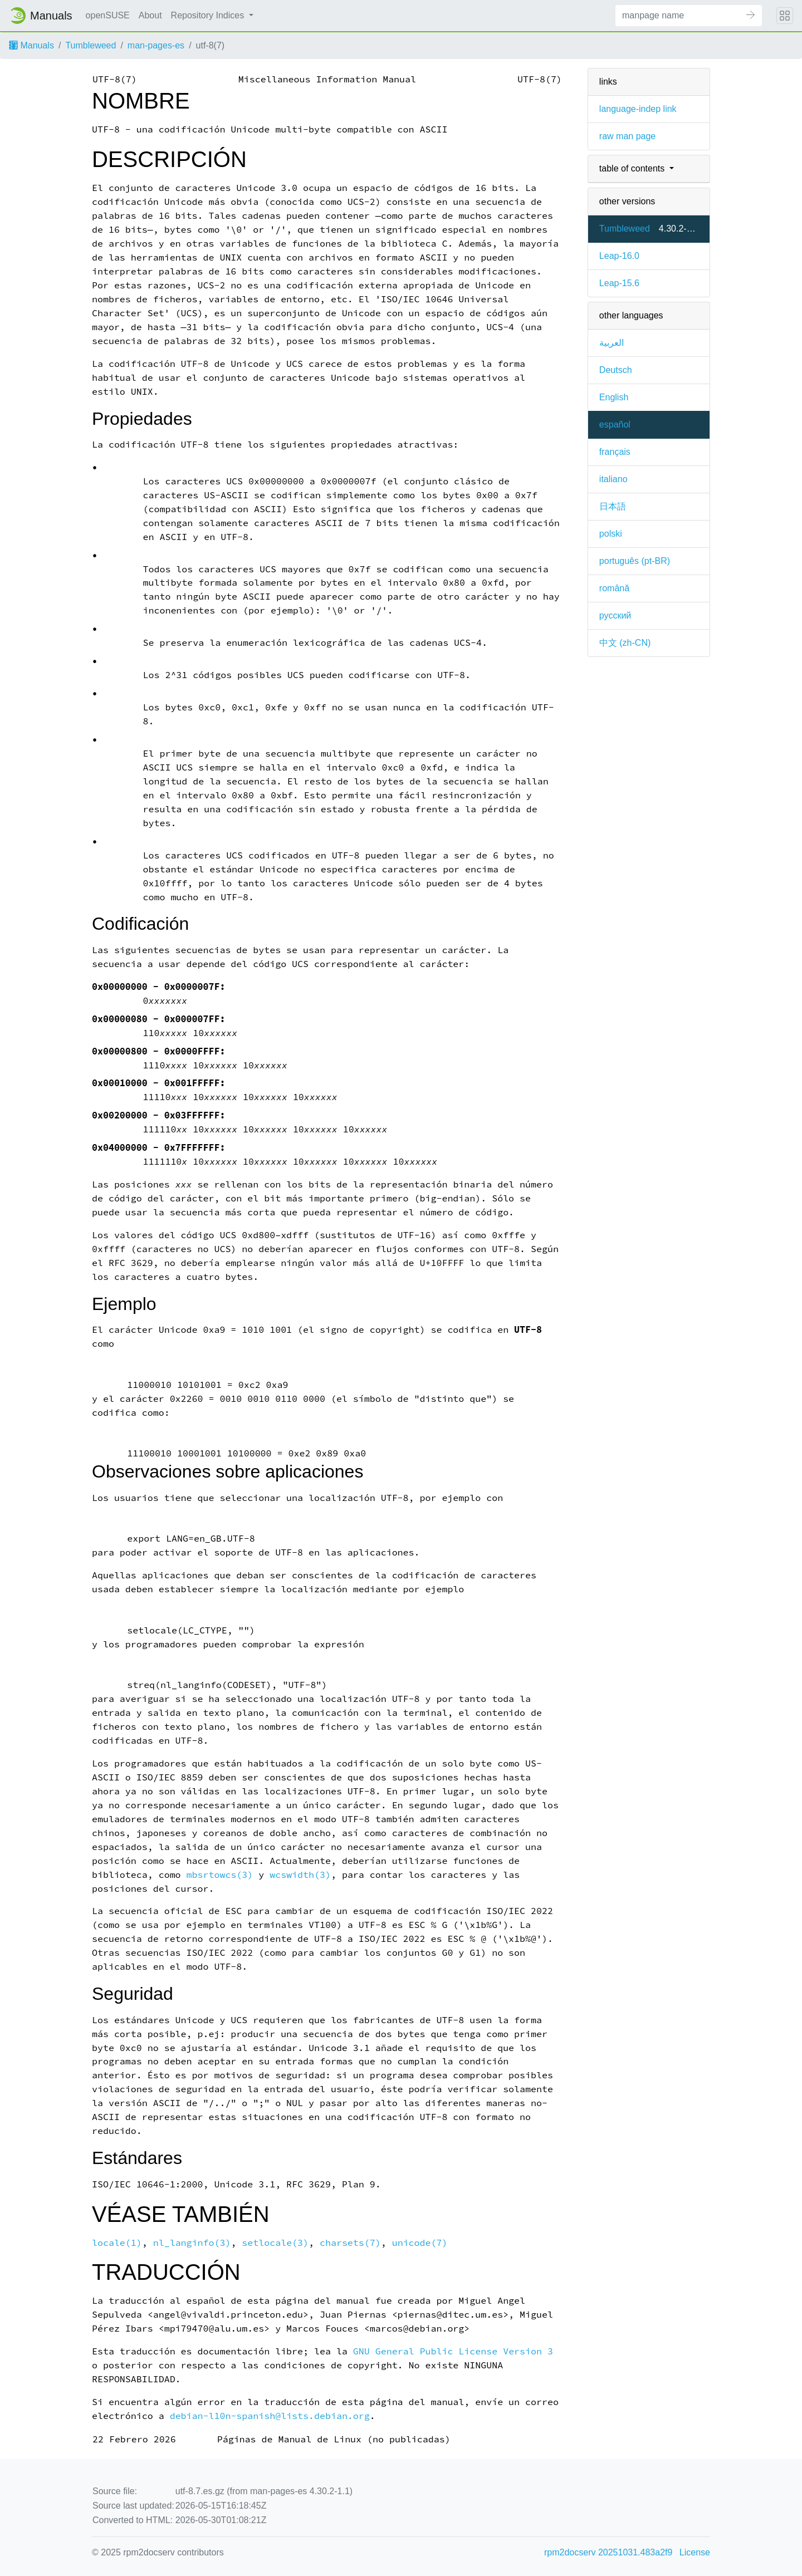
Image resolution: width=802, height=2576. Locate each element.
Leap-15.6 (619, 283)
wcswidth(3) (300, 1875)
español (614, 424)
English (613, 397)
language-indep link (638, 109)
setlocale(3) (275, 2243)
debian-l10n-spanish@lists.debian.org (270, 2416)
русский (615, 615)
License (694, 2552)
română (614, 588)
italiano (613, 479)
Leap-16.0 (619, 256)
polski (610, 533)
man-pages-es (156, 45)
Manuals (31, 45)
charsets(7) (350, 2243)
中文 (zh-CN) (625, 642)
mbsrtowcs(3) (220, 1875)
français (614, 452)
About (150, 15)
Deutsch (615, 370)
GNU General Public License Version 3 (453, 2351)
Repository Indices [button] (209, 15)
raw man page (627, 136)
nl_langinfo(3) (192, 2243)
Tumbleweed (90, 45)
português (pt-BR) (634, 561)
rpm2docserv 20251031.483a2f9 (608, 2552)
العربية (611, 342)
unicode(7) (420, 2243)
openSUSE (108, 15)
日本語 (612, 506)
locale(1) (117, 2243)
